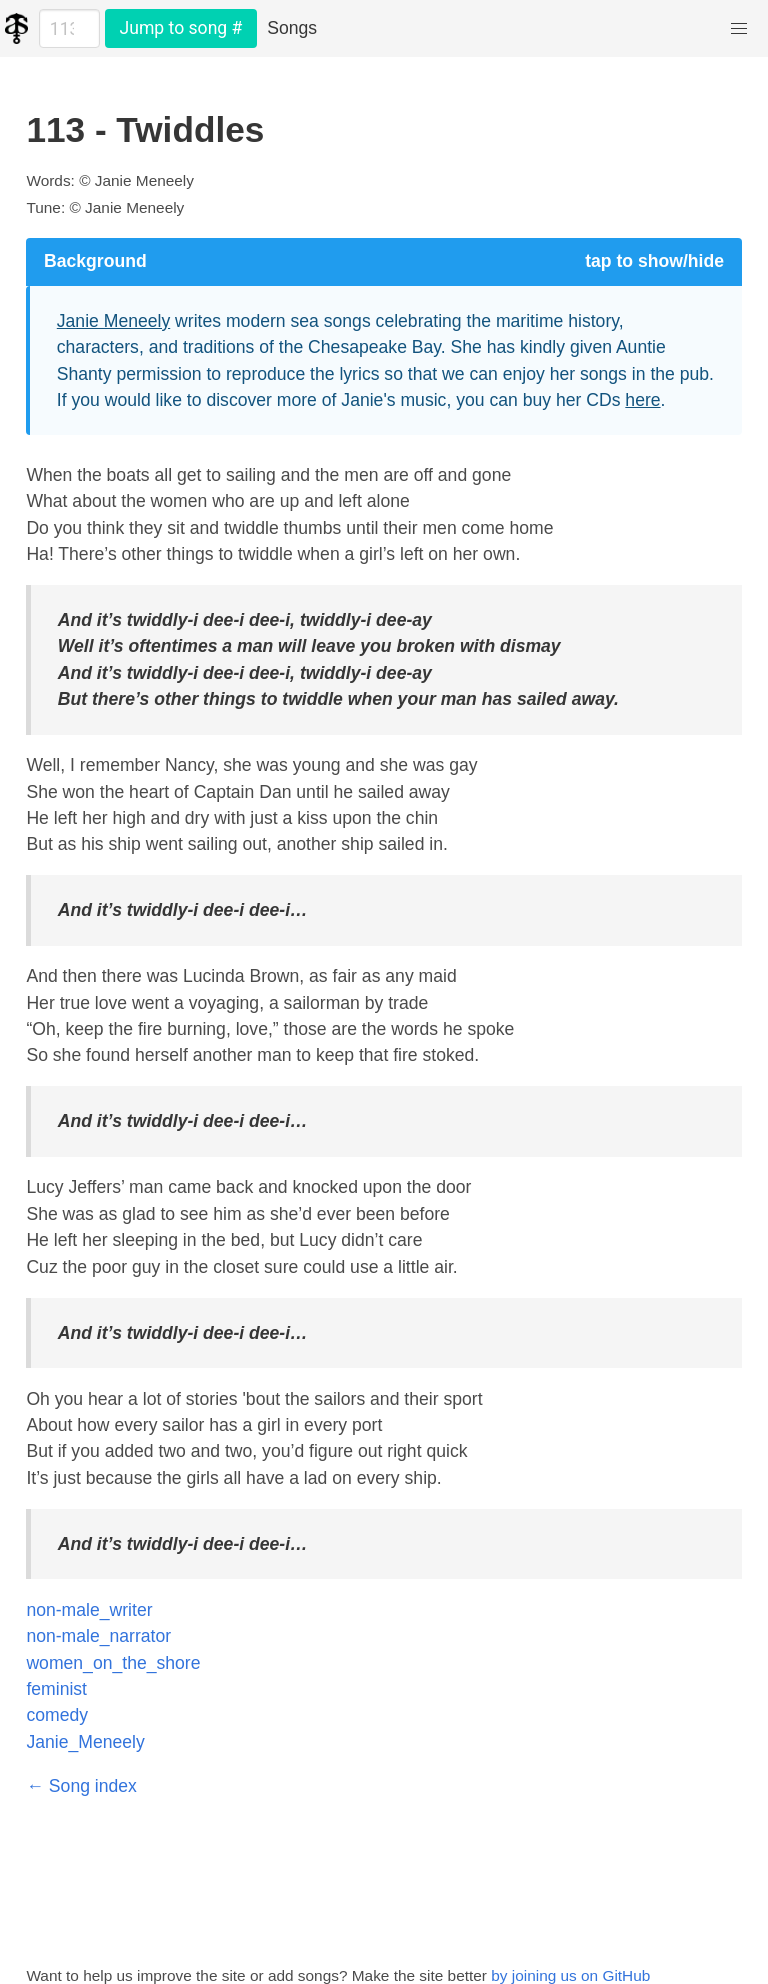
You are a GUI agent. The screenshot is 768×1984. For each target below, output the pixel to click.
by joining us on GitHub (570, 1975)
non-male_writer (89, 1610)
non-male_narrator (98, 1636)
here (642, 400)
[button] (739, 28)
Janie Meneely (113, 321)
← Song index (81, 1786)
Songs (292, 28)
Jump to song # (180, 28)
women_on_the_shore (113, 1663)
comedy (57, 1715)
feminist (56, 1689)
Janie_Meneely (85, 1742)
